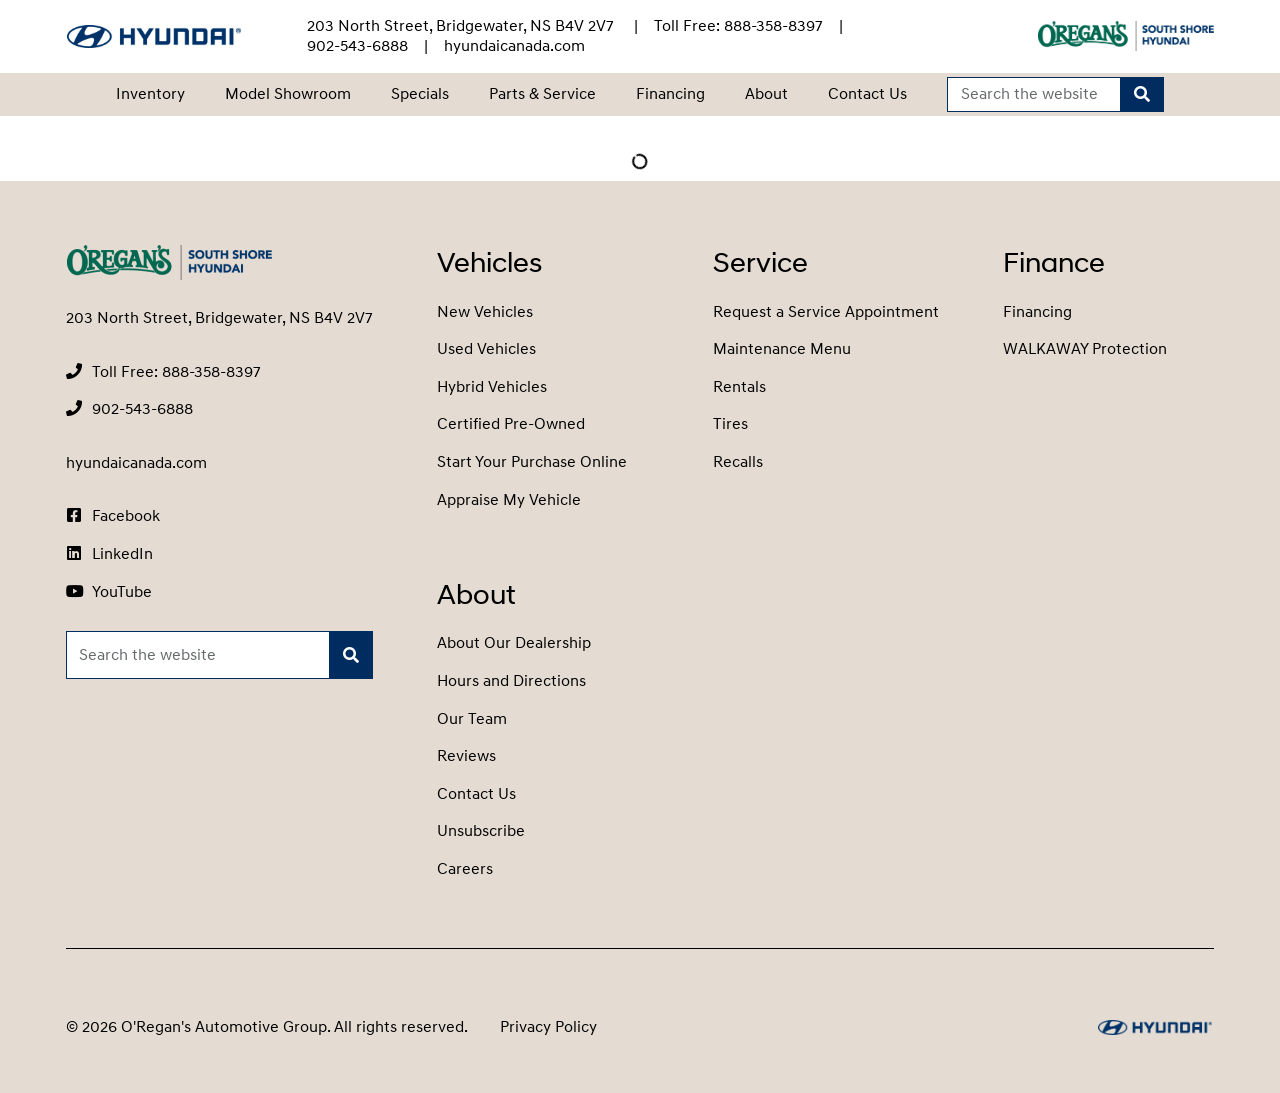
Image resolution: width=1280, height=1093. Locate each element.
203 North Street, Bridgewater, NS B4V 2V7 (462, 26)
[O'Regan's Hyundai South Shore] (154, 36)
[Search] (1142, 94)
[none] (738, 26)
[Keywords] (1034, 94)
